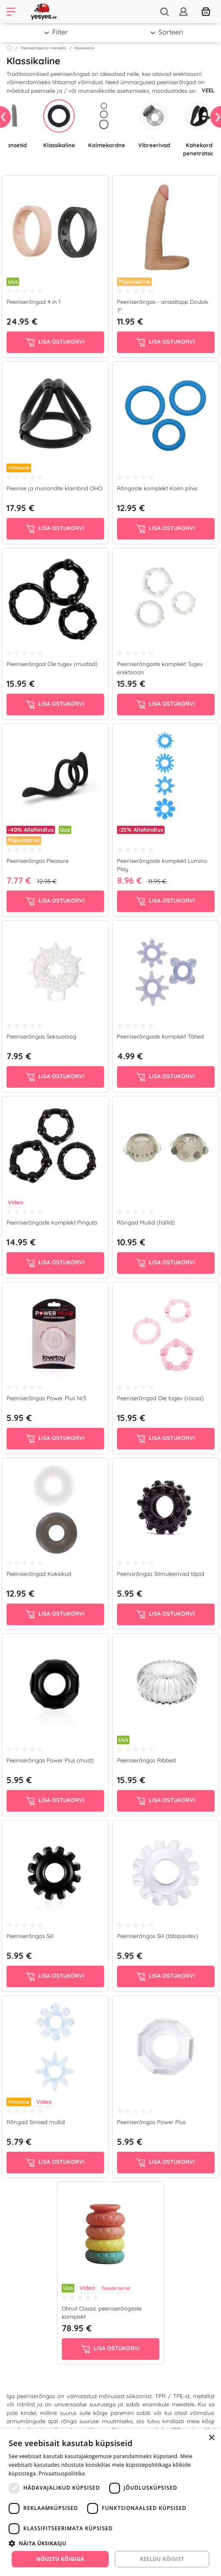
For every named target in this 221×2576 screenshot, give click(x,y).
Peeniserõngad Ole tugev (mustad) (52, 663)
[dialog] (110, 2502)
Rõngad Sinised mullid (35, 2121)
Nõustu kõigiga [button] (60, 2559)
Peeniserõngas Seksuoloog (41, 1036)
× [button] (211, 2438)
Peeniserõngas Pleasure (37, 860)
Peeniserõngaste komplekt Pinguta (51, 1222)
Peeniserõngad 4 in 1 (33, 301)
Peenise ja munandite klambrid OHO (54, 488)
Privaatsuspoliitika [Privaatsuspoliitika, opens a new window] (62, 2473)
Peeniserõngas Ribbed (146, 1760)
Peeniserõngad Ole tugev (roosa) (160, 1398)
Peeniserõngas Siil (30, 1935)
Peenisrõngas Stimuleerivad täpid (160, 1573)
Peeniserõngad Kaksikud (38, 1573)
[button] (110, 2543)
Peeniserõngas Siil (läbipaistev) (157, 1935)
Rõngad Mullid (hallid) (146, 1222)
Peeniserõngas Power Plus (151, 2121)
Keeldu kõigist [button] (162, 2559)
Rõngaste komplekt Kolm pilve (157, 488)
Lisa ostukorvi (55, 342)
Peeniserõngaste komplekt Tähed (160, 1036)
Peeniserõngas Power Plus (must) (50, 1760)
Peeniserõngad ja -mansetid (43, 48)
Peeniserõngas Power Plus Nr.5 (46, 1398)
